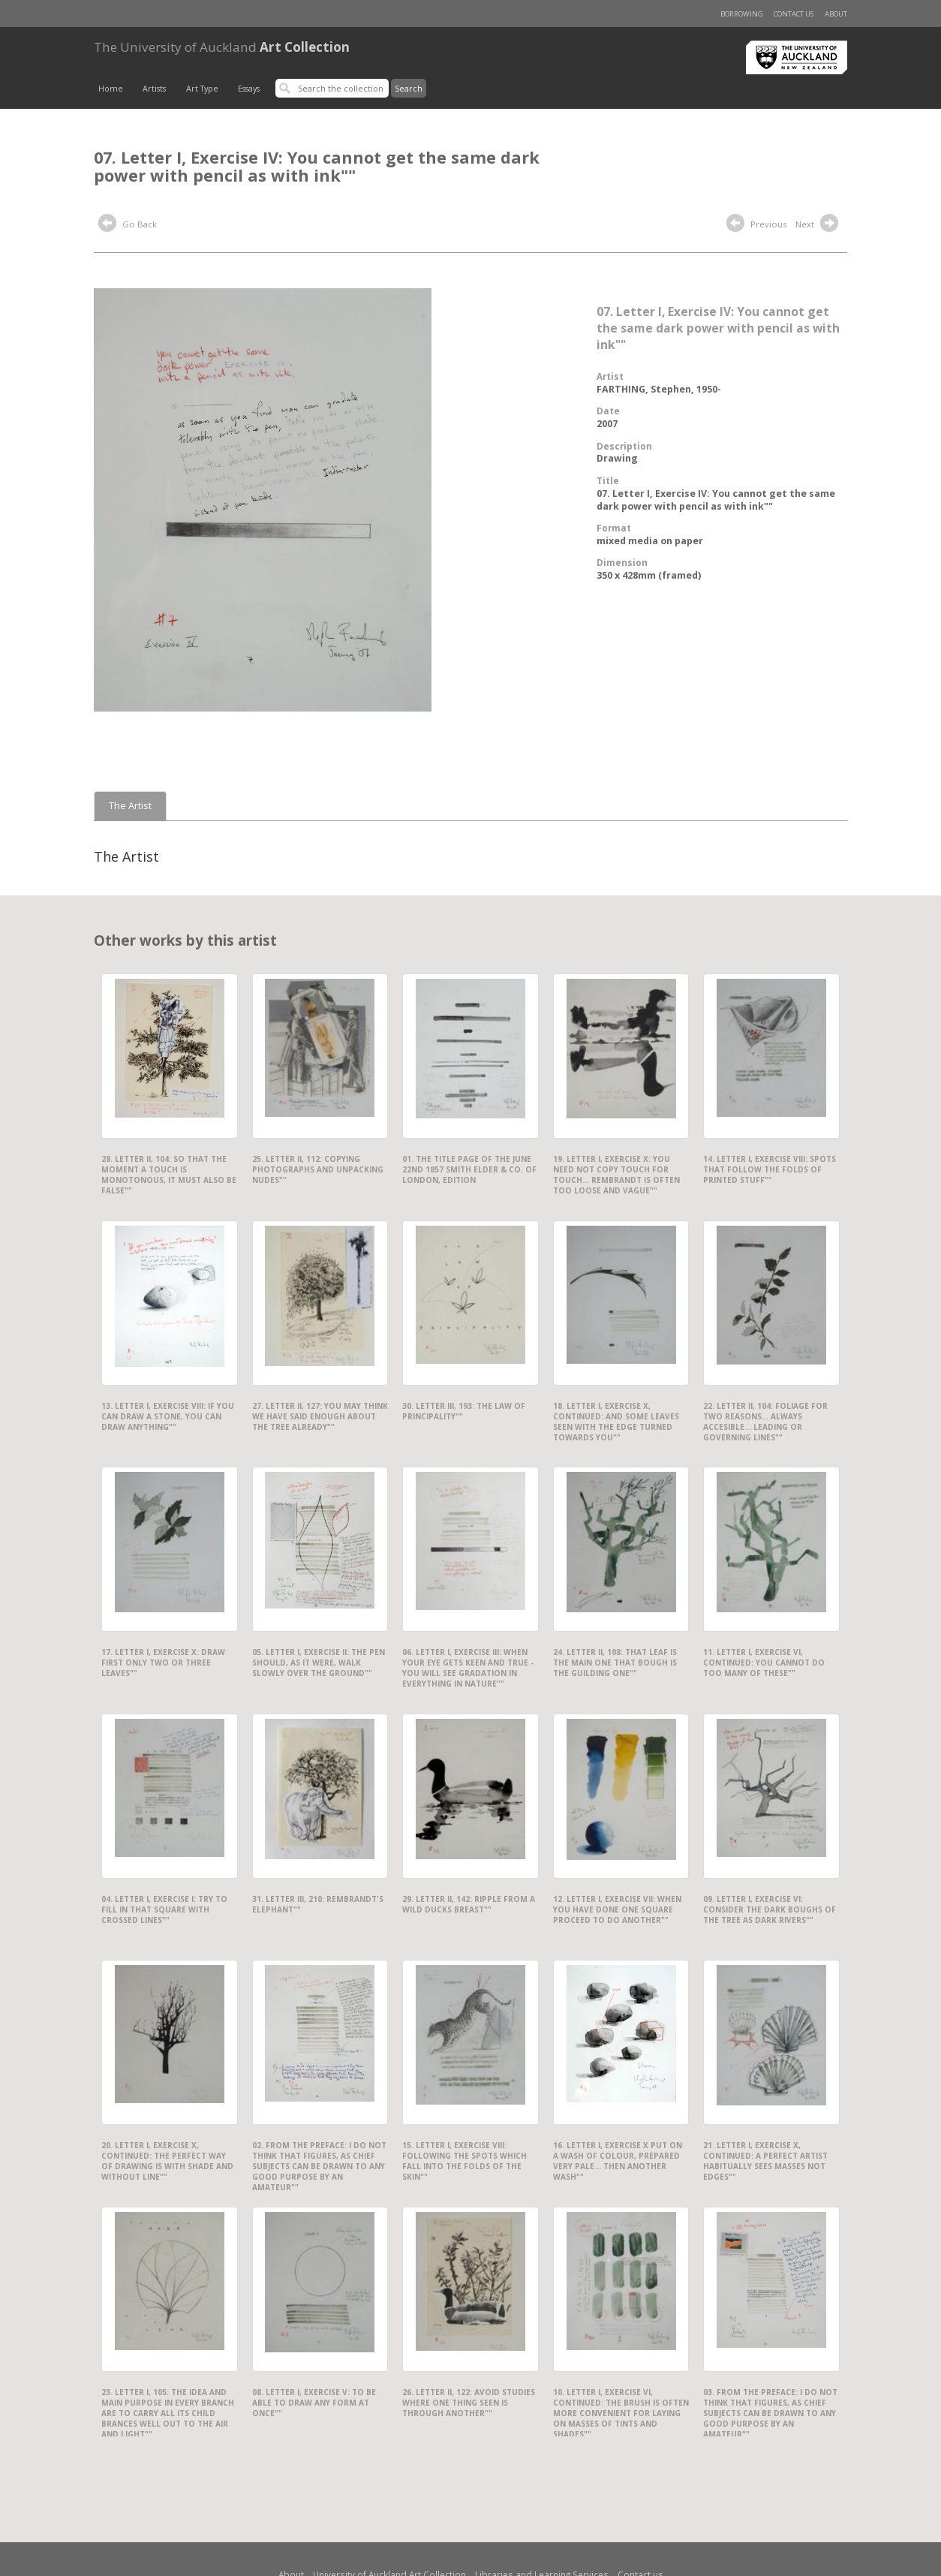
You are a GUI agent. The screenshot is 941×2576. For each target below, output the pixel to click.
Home (110, 88)
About (836, 14)
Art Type (202, 88)
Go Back (127, 225)
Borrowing (741, 14)
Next (818, 225)
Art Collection (222, 47)
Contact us (793, 14)
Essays (249, 88)
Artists (154, 88)
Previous (756, 225)
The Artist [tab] (130, 805)
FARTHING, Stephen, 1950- (659, 389)
